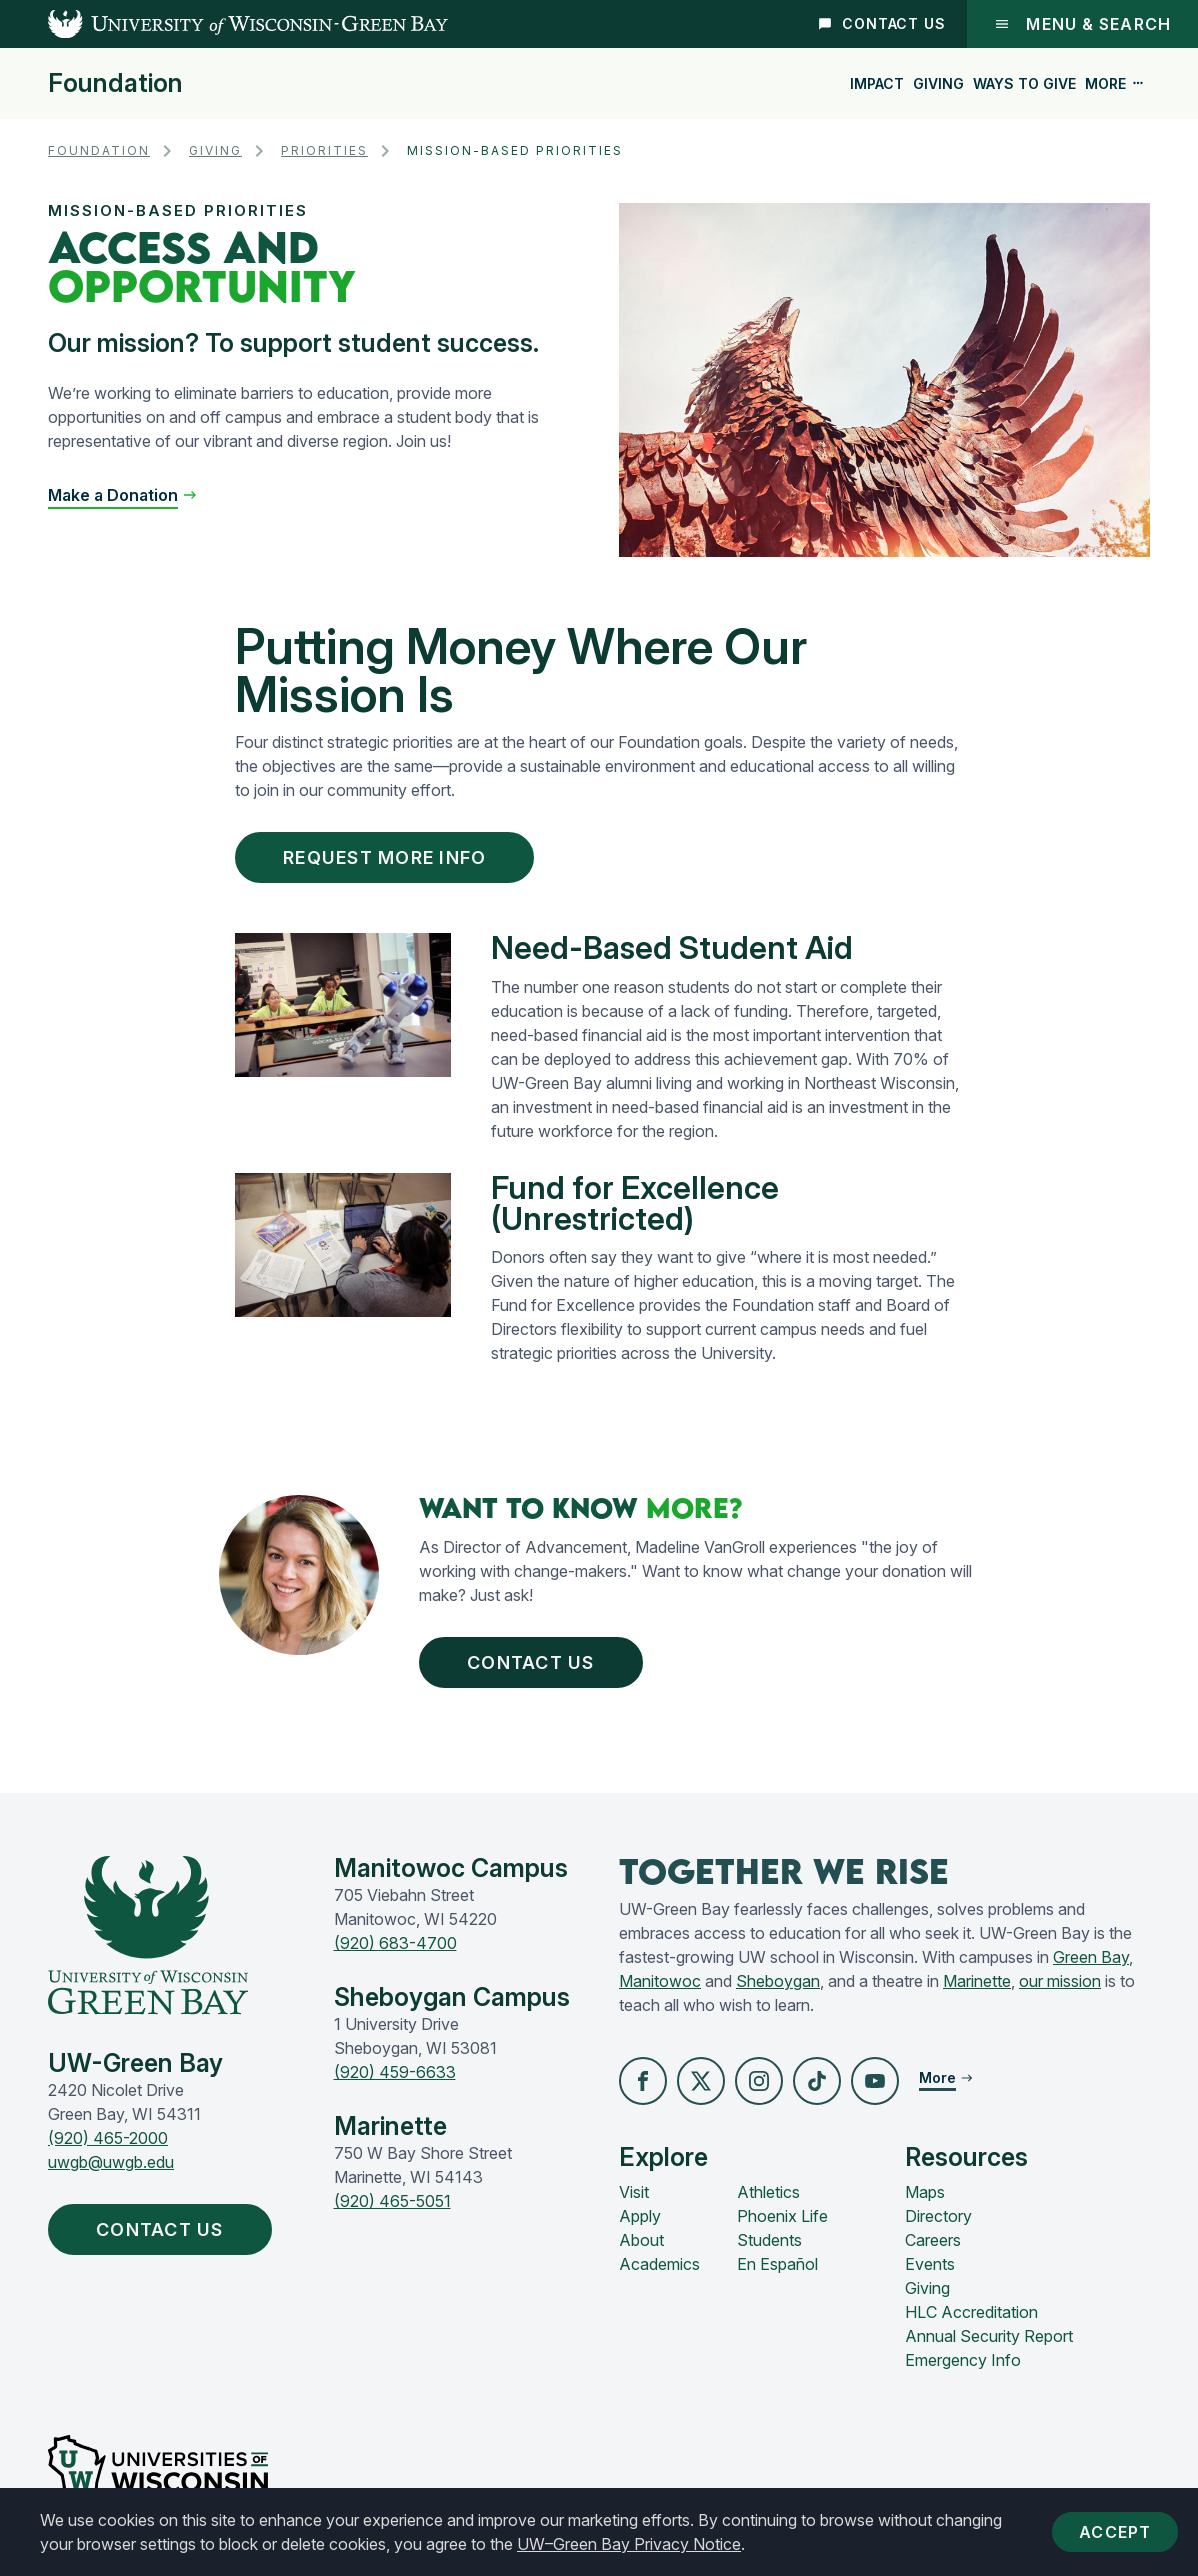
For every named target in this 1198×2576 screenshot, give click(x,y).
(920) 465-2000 (108, 2138)
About (641, 2240)
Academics (659, 2264)
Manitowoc (660, 1981)
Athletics (768, 2192)
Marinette (977, 1981)
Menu (1082, 24)
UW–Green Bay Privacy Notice (629, 2544)
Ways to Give (1024, 83)
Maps (925, 2192)
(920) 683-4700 (395, 1943)
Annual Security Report (989, 2336)
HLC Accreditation (971, 2312)
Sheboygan (778, 1981)
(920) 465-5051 (392, 2201)
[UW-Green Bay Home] (224, 24)
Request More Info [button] (389, 857)
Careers (933, 2240)
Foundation (115, 83)
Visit (634, 2192)
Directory (938, 2216)
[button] (643, 2081)
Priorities (324, 150)
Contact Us (882, 23)
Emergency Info (963, 2360)
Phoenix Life (782, 2216)
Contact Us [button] (535, 1662)
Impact (877, 83)
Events (930, 2264)
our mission (1060, 1981)
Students (769, 2240)
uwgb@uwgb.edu (111, 2162)
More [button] (1115, 83)
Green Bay (1091, 1957)
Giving (938, 83)
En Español (777, 2264)
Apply (640, 2216)
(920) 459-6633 (395, 2072)
